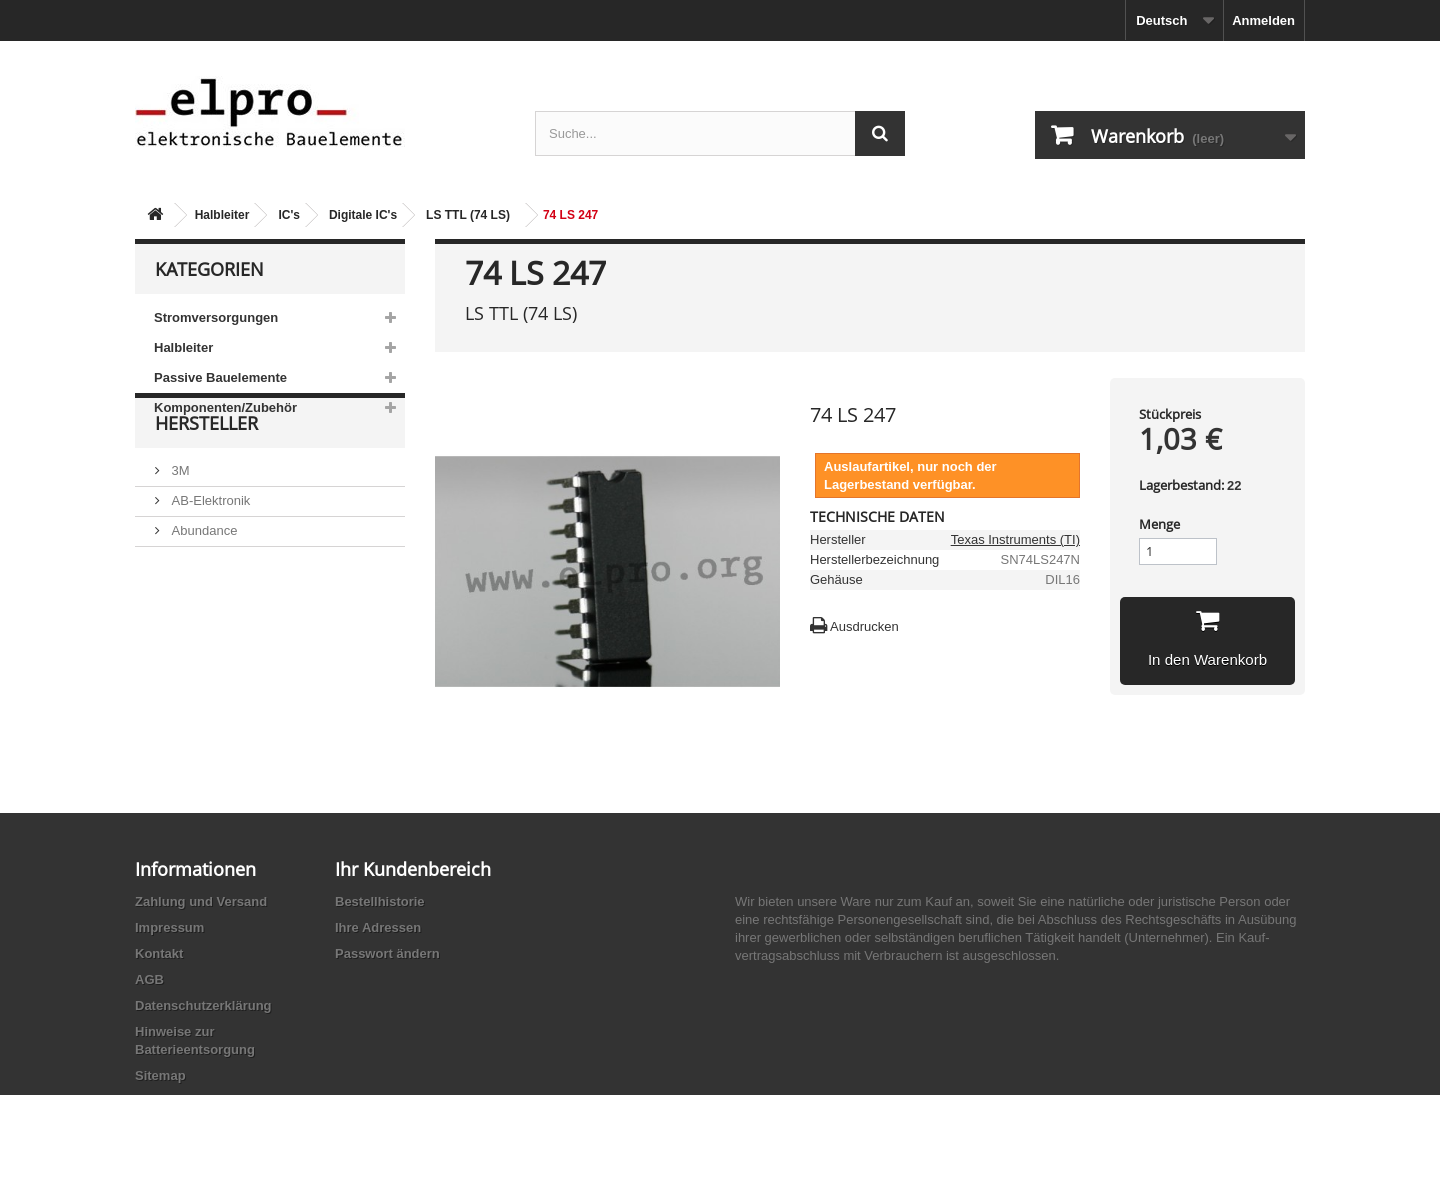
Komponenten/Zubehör (225, 407)
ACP (183, 641)
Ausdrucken (864, 626)
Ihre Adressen (378, 927)
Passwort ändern (387, 953)
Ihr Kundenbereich (413, 869)
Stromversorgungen (216, 317)
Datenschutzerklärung (203, 1005)
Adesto (190, 671)
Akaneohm (201, 701)
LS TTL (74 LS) (468, 215)
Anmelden (1263, 20)
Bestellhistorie (380, 901)
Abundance (202, 581)
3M (179, 521)
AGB (149, 979)
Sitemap (160, 1075)
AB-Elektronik (209, 551)
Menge (1159, 524)
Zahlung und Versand (201, 901)
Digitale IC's (363, 215)
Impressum (169, 927)
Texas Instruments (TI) (1015, 539)
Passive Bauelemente (220, 377)
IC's (289, 215)
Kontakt (159, 953)
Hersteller (206, 482)
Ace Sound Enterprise (233, 611)
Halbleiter (222, 215)
